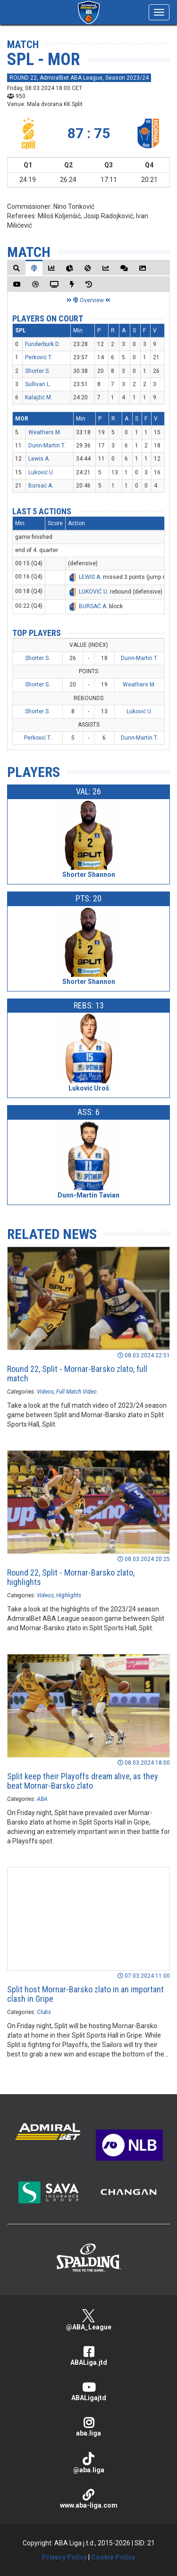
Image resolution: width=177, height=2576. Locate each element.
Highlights (68, 1595)
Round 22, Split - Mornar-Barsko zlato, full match (77, 1373)
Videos (45, 1391)
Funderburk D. (42, 344)
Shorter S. (37, 371)
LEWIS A (89, 577)
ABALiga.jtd (88, 2356)
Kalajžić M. (38, 397)
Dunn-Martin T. (47, 445)
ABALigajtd (88, 2391)
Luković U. (41, 472)
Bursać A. (40, 485)
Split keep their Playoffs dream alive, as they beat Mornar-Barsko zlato (82, 1781)
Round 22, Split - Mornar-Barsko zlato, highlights (71, 1577)
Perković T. (38, 357)
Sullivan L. (38, 384)
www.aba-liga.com (88, 2499)
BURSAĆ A (92, 606)
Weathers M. (44, 432)
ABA (42, 1799)
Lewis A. (39, 458)
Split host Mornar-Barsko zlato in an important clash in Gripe (85, 1994)
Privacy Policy (64, 2557)
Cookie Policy (113, 2557)
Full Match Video (76, 1391)
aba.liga (88, 2427)
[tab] (16, 268)
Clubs (44, 2012)
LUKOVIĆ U (93, 591)
